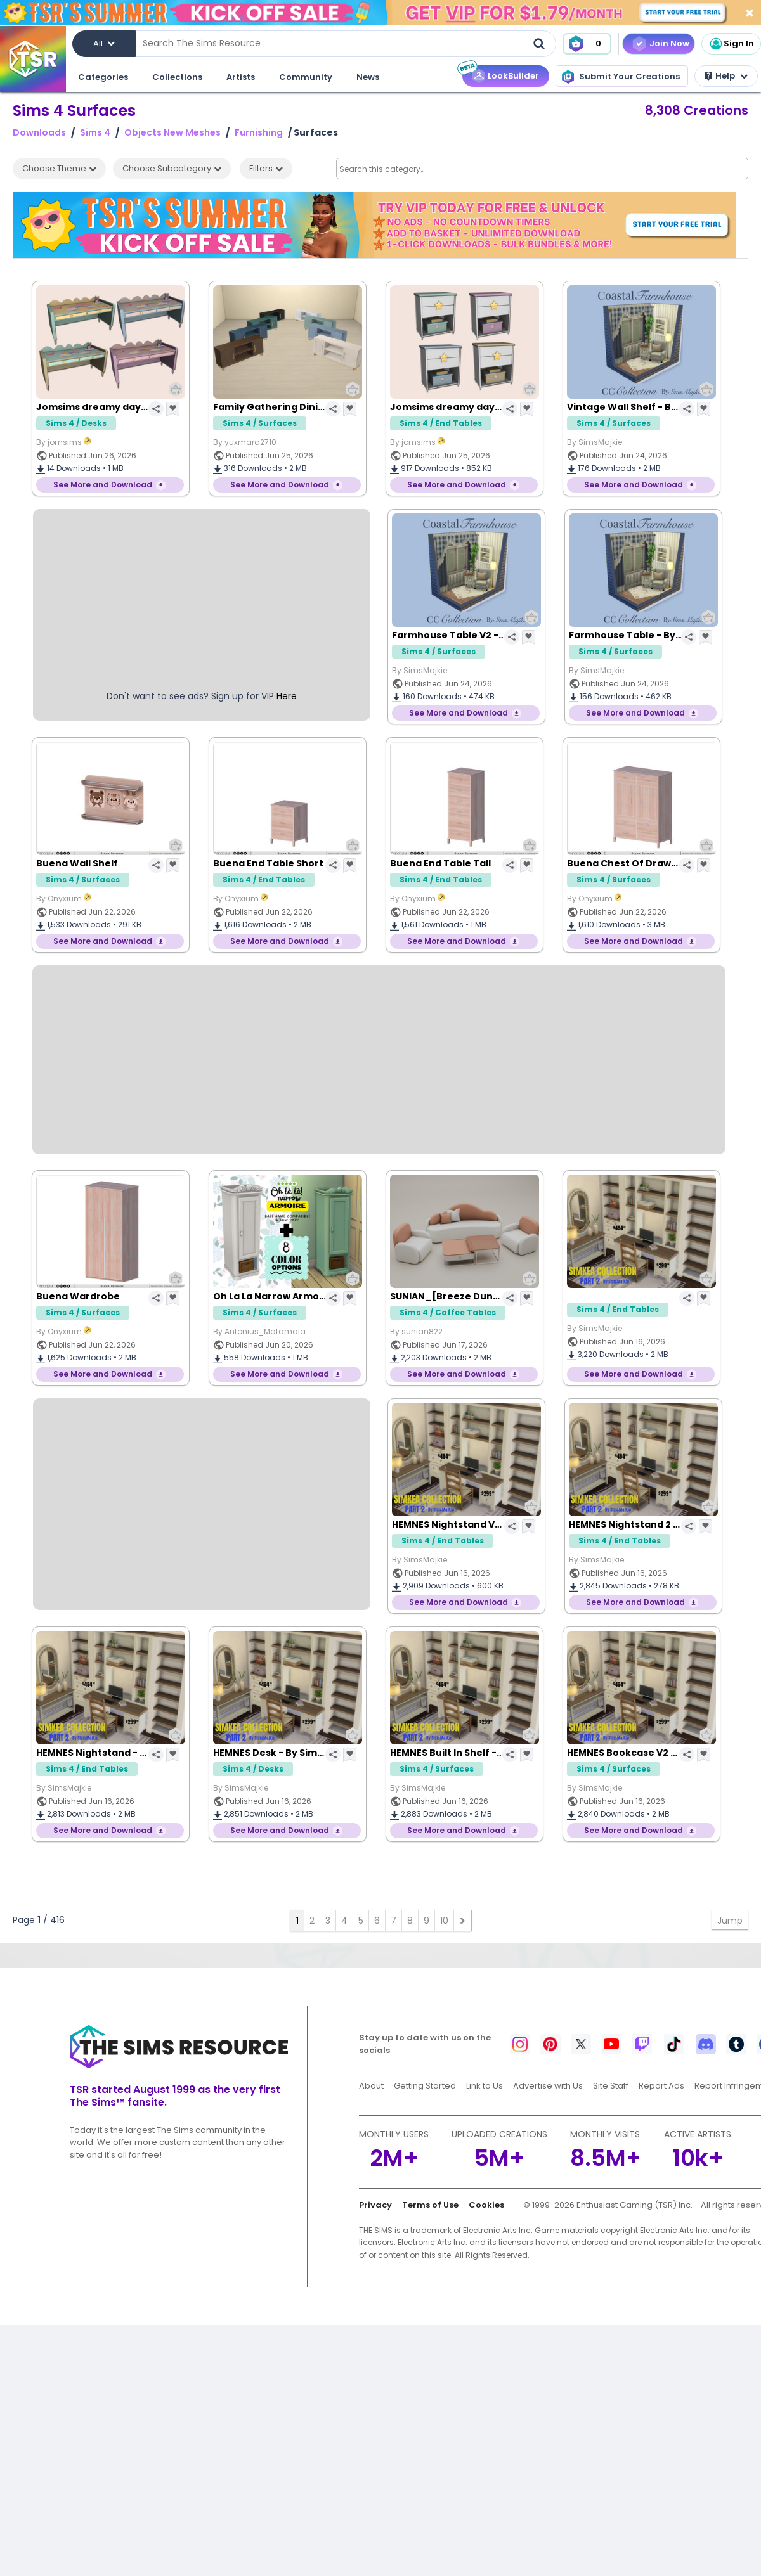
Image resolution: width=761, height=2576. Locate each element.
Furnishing (259, 133)
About (371, 2086)
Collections (177, 77)
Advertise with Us (548, 2086)
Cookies (486, 2205)
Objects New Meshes (172, 133)
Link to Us (484, 2086)
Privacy (375, 2205)
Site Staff (610, 2086)
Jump (730, 1920)
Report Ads (661, 2086)
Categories (103, 77)
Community (305, 77)
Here (286, 696)
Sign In (731, 43)
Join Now (669, 43)
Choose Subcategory (171, 168)
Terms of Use (430, 2205)
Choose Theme (59, 168)
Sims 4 (95, 133)
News (367, 77)
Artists (240, 77)
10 (444, 1920)
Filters (266, 168)
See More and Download (102, 484)
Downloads (39, 133)
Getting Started (425, 2086)
